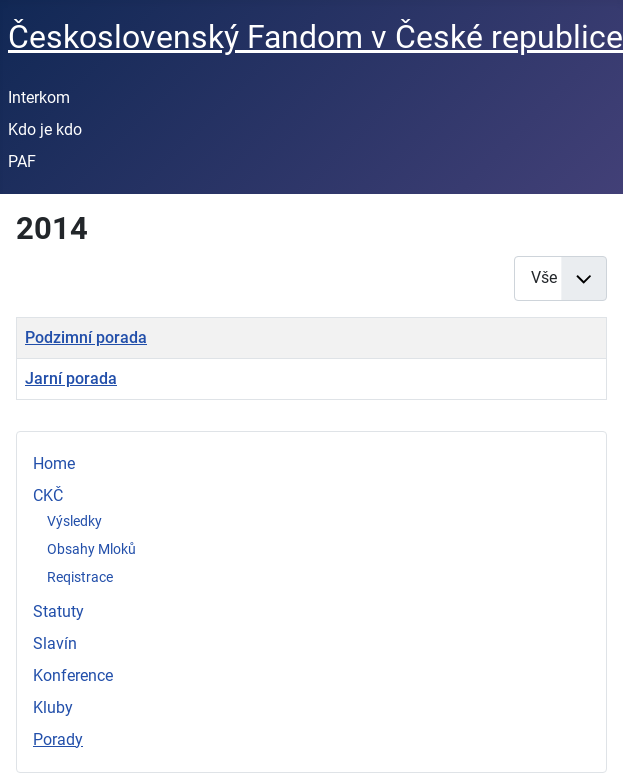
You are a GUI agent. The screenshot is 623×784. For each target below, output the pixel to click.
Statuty (58, 611)
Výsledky (74, 521)
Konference (73, 675)
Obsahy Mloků (91, 549)
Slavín (55, 643)
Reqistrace (80, 577)
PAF (22, 161)
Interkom (39, 97)
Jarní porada (71, 378)
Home (54, 463)
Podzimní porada (86, 337)
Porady (58, 739)
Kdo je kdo (45, 129)
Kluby (53, 707)
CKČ (48, 495)
